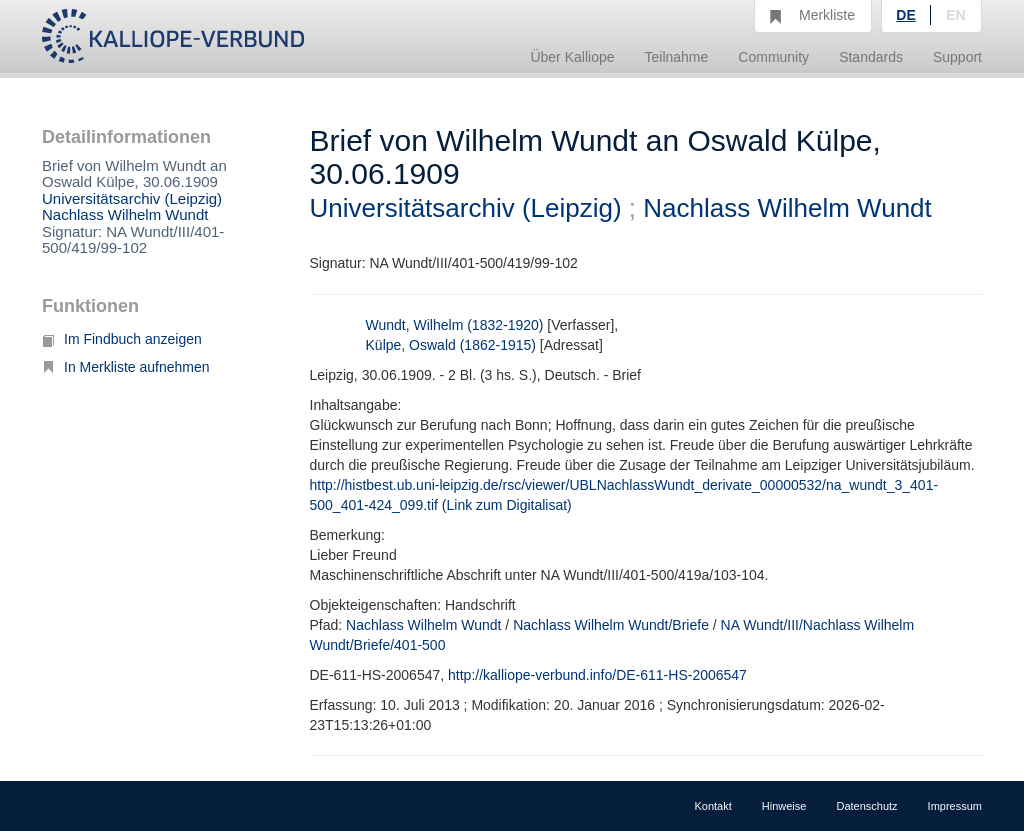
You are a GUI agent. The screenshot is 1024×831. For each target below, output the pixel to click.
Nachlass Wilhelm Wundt (125, 214)
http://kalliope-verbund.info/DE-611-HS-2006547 (597, 675)
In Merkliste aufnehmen (126, 367)
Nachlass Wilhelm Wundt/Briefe (611, 625)
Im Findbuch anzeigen (122, 339)
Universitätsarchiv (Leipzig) (132, 198)
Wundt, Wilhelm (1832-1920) (455, 325)
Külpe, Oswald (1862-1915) (451, 345)
